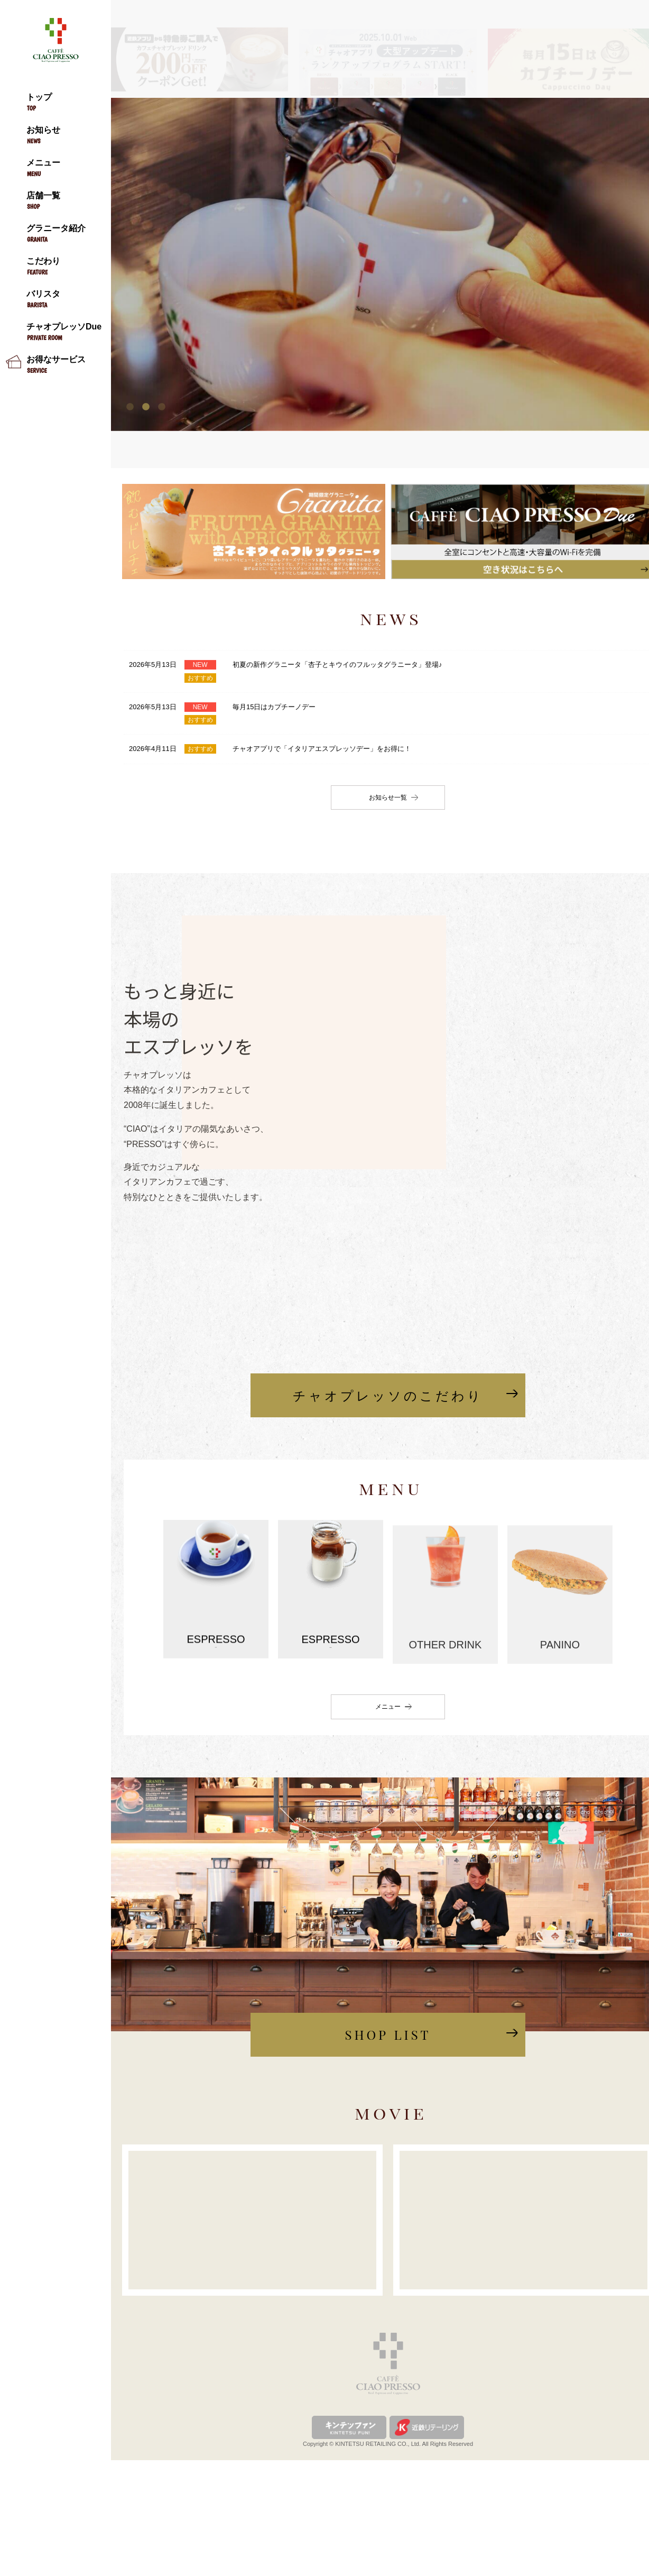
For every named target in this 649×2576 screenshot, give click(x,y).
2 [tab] (146, 405)
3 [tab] (161, 405)
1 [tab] (130, 405)
